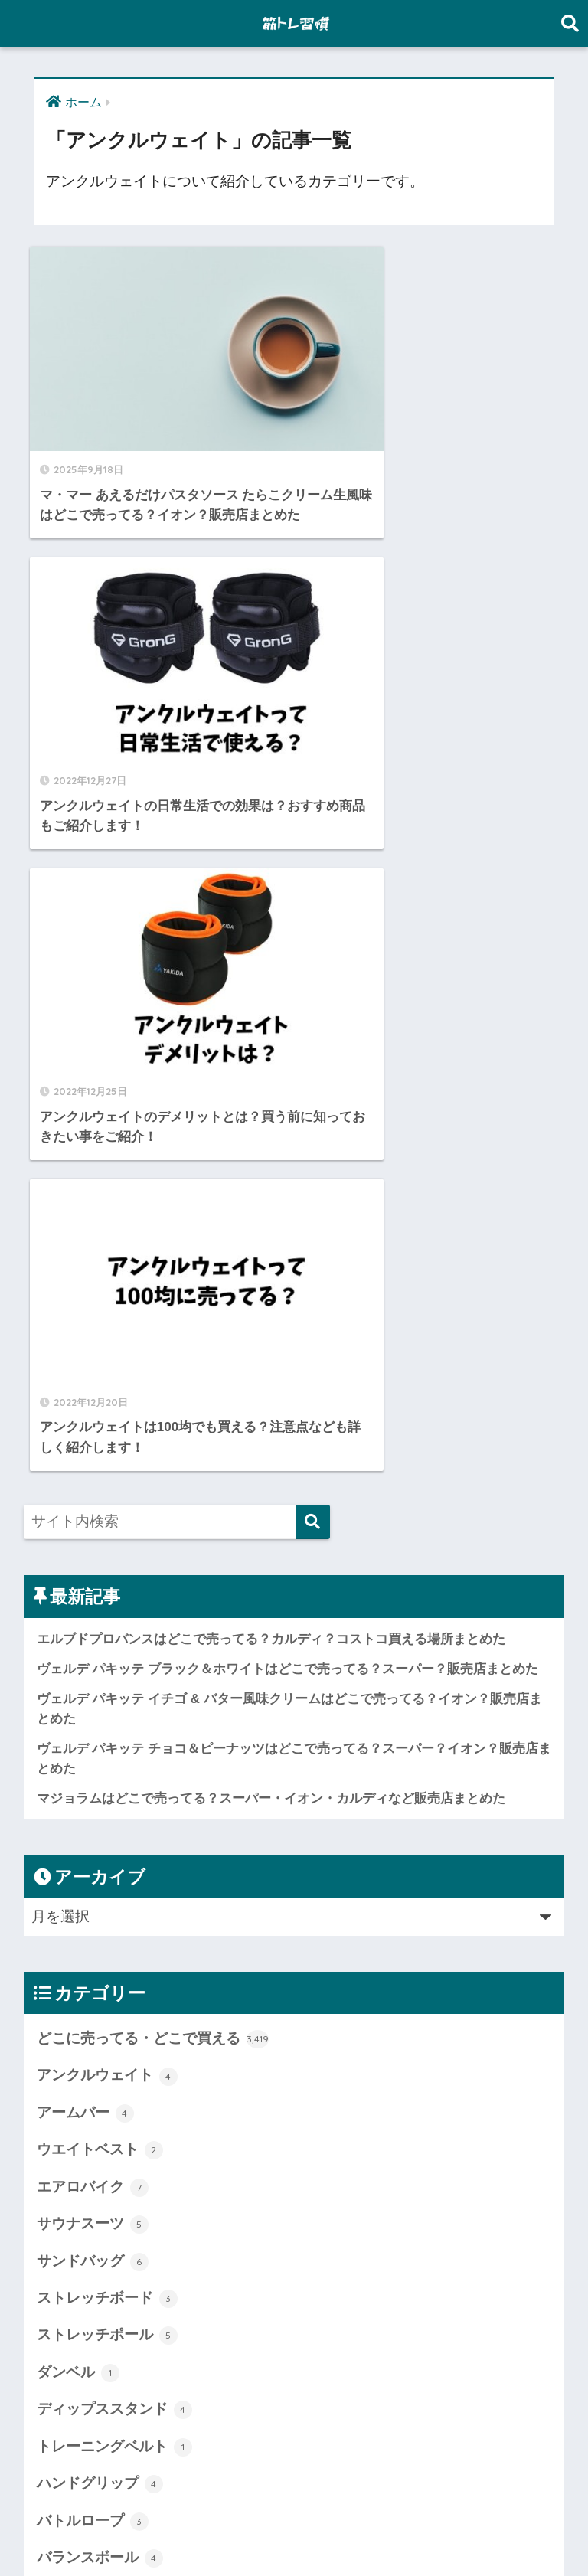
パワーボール (93, 1945)
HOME (294, 2508)
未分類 (71, 2352)
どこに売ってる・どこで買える (153, 1315)
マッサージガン (100, 2093)
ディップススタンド (114, 1685)
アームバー (85, 1388)
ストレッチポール (107, 1611)
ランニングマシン (107, 2167)
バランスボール (100, 1834)
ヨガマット (85, 2130)
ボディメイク (93, 2056)
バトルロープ (93, 1796)
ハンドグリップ (100, 1760)
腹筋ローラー (93, 2390)
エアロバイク (93, 1462)
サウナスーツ (93, 1500)
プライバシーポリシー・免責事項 (292, 2536)
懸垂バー (78, 2315)
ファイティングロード (122, 1982)
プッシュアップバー (114, 2019)
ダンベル (78, 1648)
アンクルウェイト (107, 1351)
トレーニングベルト (114, 1722)
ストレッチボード (107, 1574)
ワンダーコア (93, 2204)
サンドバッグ (93, 1537)
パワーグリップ (100, 1907)
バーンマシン (93, 1871)
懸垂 (63, 2279)
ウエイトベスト (100, 1426)
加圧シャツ (85, 2241)
